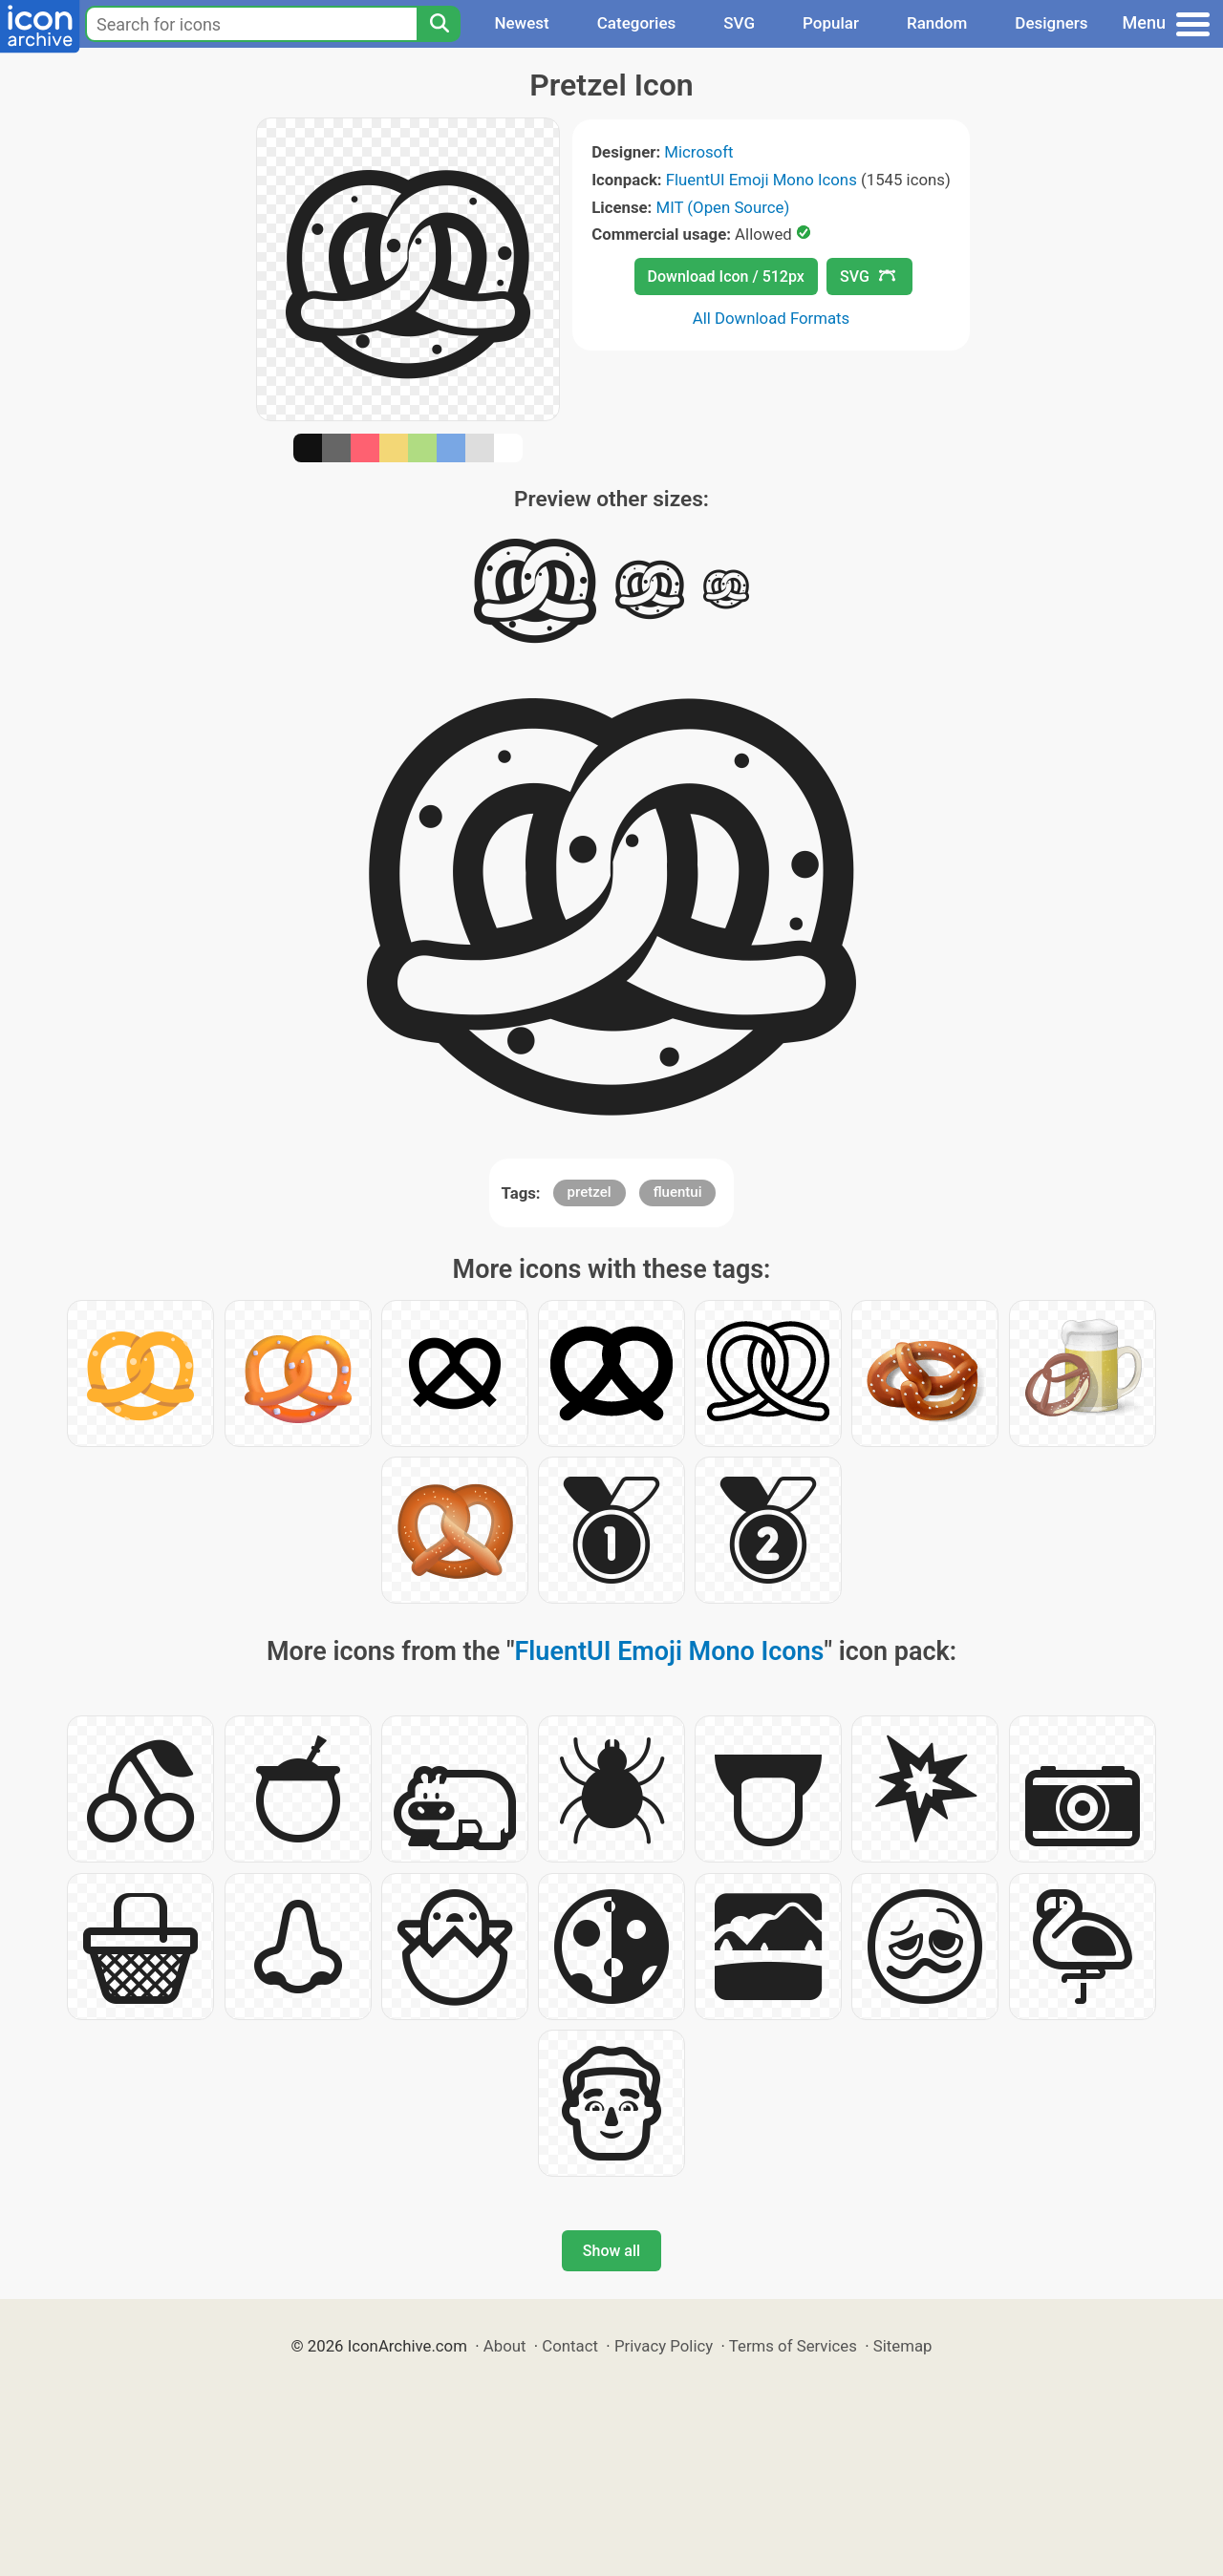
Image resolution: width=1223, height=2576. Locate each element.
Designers (1051, 22)
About (504, 2345)
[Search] (439, 24)
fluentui (678, 1192)
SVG (739, 22)
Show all (611, 2251)
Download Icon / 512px (726, 276)
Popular (831, 22)
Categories (636, 22)
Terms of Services (793, 2345)
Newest (521, 22)
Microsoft (698, 151)
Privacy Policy (663, 2345)
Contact (570, 2345)
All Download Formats (771, 318)
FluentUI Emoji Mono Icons (761, 179)
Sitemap (903, 2345)
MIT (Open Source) (723, 207)
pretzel (590, 1192)
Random (937, 22)
